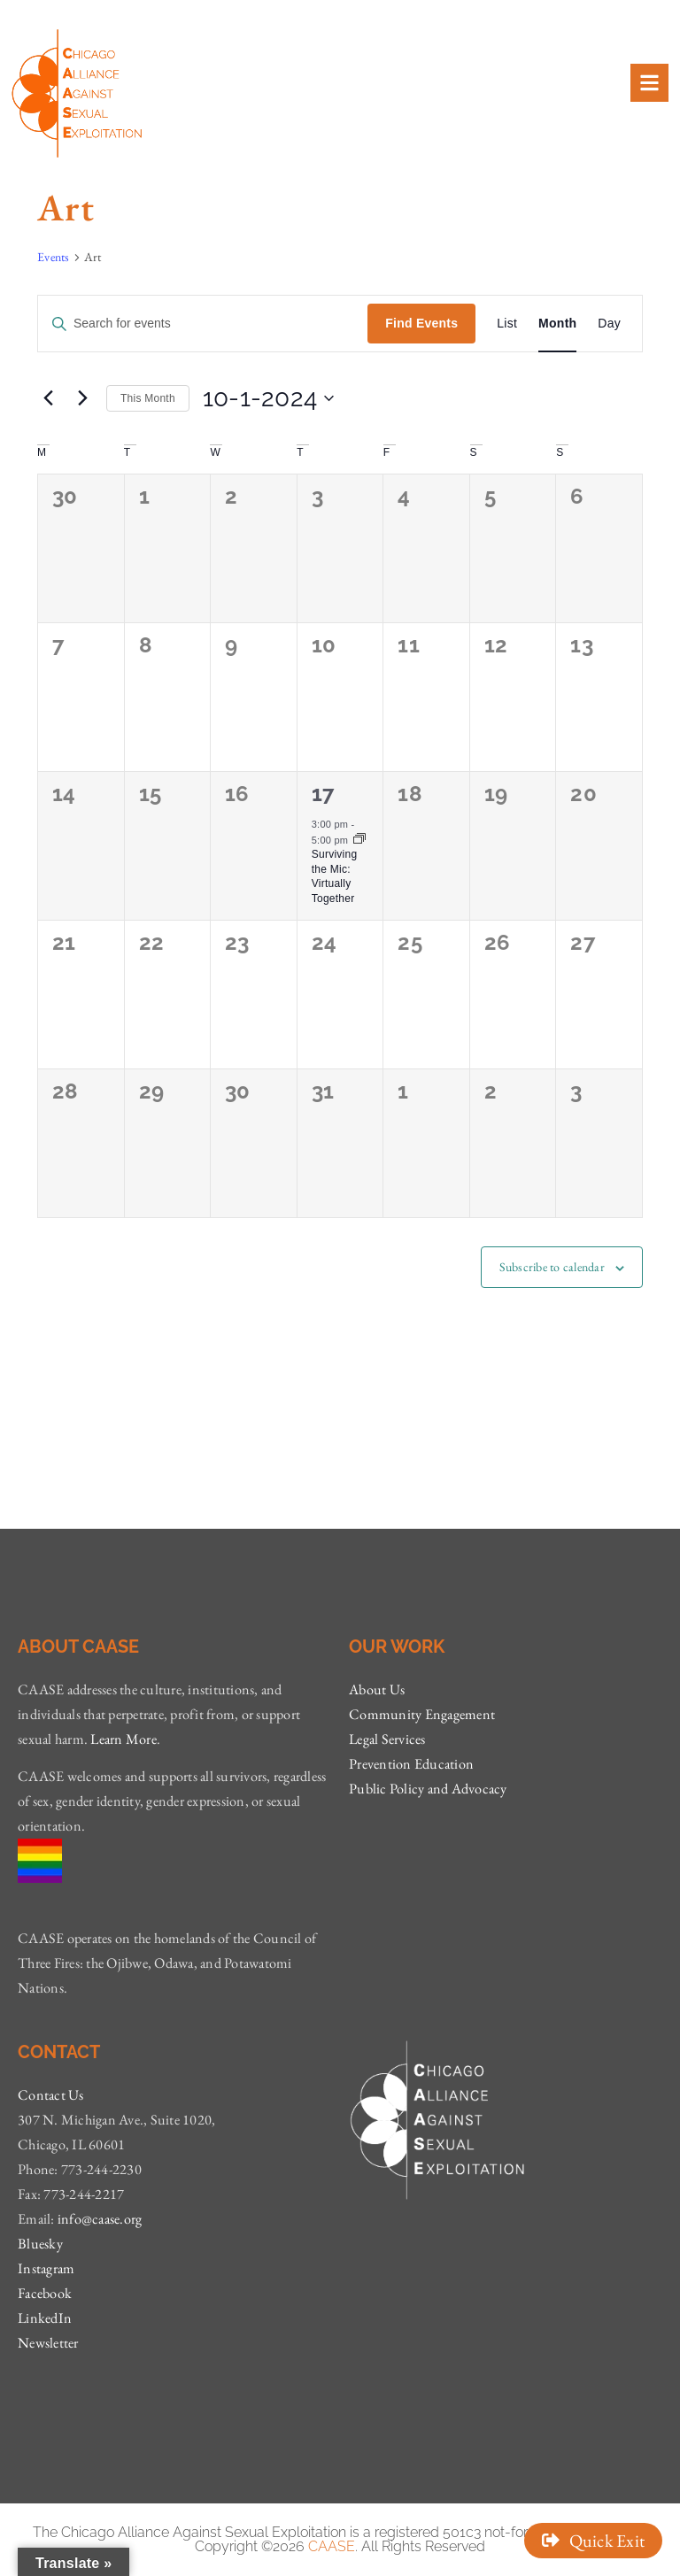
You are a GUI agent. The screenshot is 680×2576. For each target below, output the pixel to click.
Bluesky (40, 2243)
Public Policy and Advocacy (428, 1788)
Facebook (45, 2293)
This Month (147, 398)
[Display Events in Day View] (609, 323)
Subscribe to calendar (552, 1267)
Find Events (421, 323)
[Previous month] (47, 398)
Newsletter (48, 2342)
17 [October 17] (324, 793)
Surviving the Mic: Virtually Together (335, 876)
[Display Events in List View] (507, 323)
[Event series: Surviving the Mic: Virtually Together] (359, 840)
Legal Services (387, 1739)
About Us (377, 1689)
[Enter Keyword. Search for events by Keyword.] (202, 323)
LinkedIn (45, 2318)
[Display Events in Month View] (557, 323)
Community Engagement (422, 1714)
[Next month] (82, 398)
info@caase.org (100, 2219)
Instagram (46, 2268)
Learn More (123, 1739)
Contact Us (51, 2095)
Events (53, 257)
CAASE (331, 2546)
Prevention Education (411, 1764)
